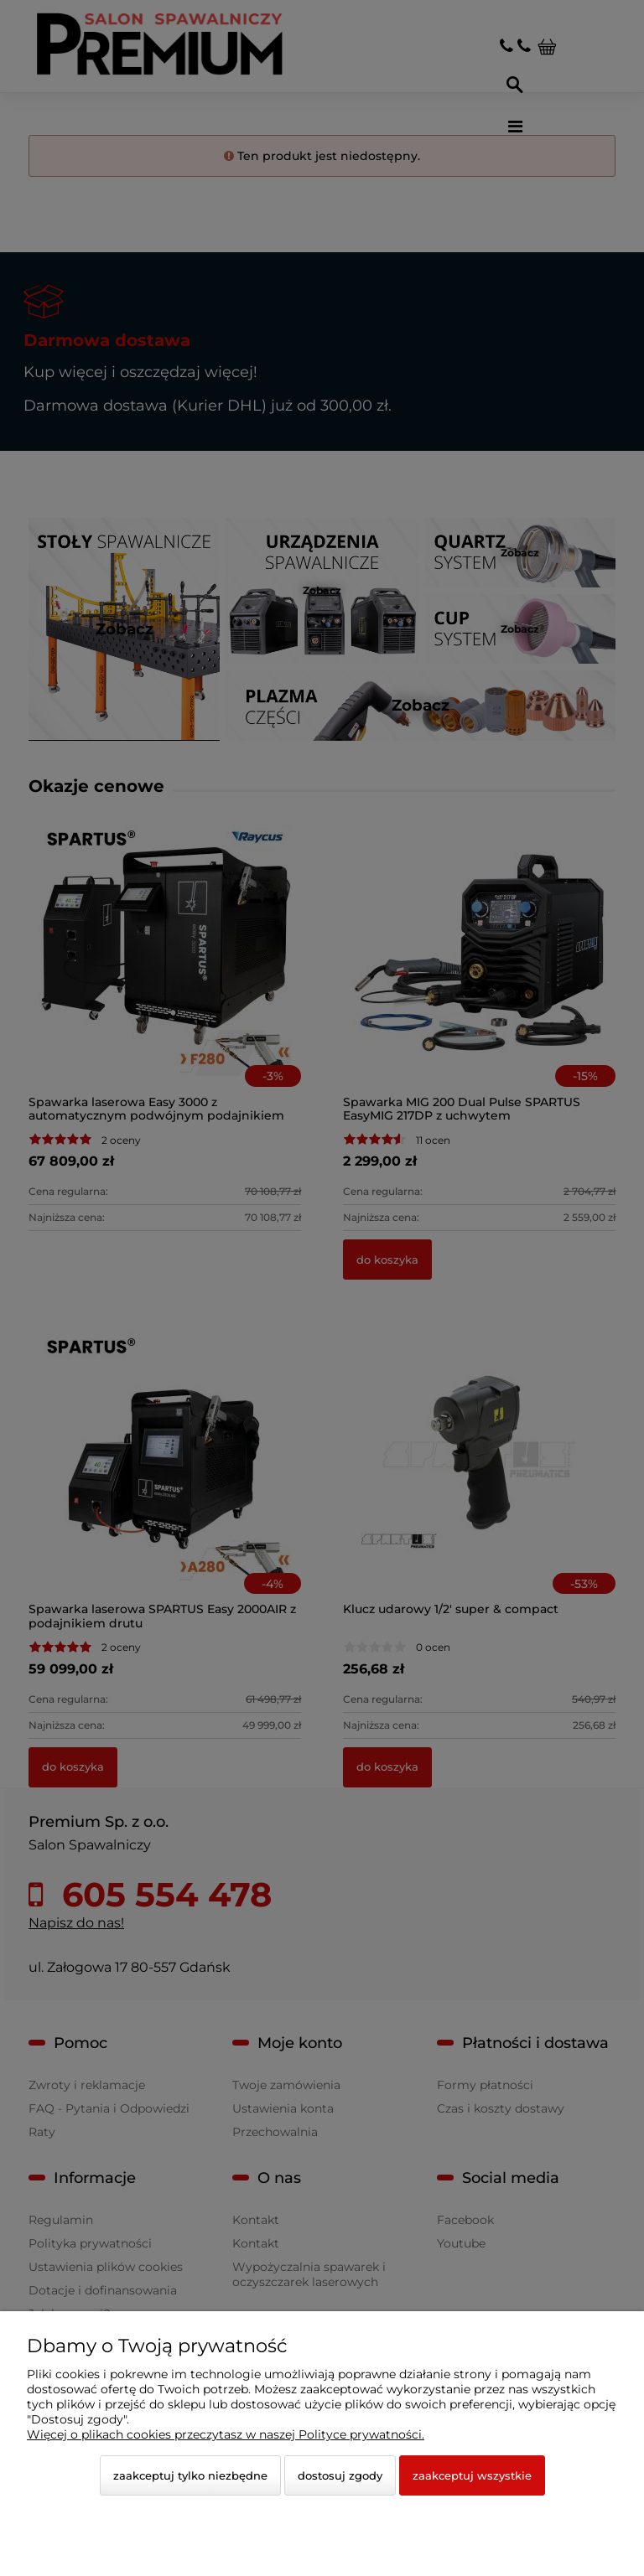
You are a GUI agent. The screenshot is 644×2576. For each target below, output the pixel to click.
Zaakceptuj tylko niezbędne (190, 2475)
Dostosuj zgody (340, 2475)
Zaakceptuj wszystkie (472, 2475)
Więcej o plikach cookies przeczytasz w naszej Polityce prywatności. (225, 2434)
